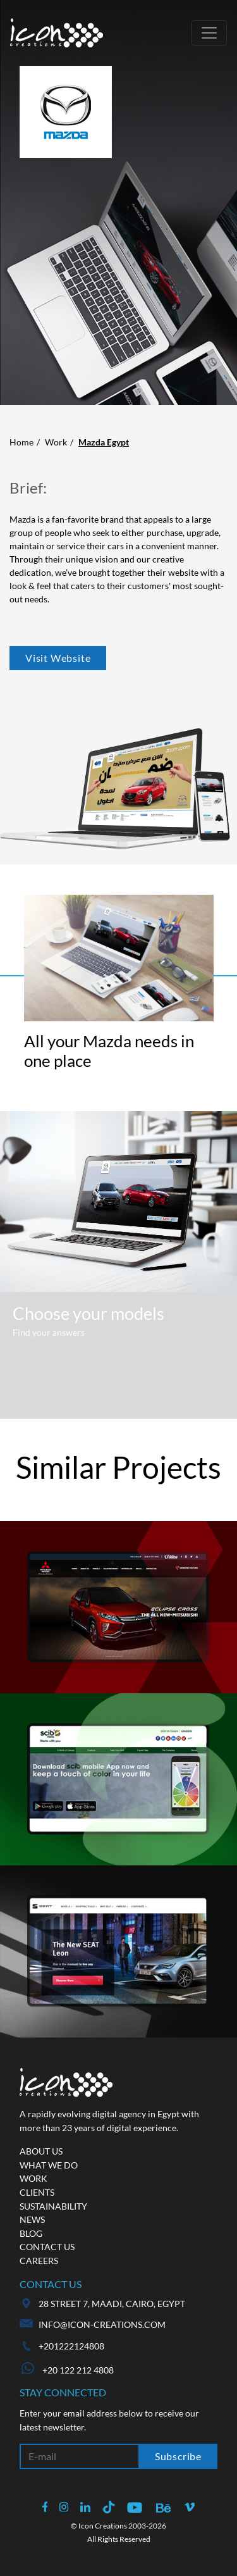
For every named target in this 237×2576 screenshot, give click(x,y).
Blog (31, 2233)
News (32, 2219)
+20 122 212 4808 (67, 2370)
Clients (37, 2192)
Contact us (47, 2246)
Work (56, 442)
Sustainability (53, 2206)
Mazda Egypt (103, 442)
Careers (39, 2260)
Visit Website (57, 658)
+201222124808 (71, 2346)
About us (41, 2151)
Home (21, 442)
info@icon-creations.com (102, 2324)
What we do (49, 2165)
